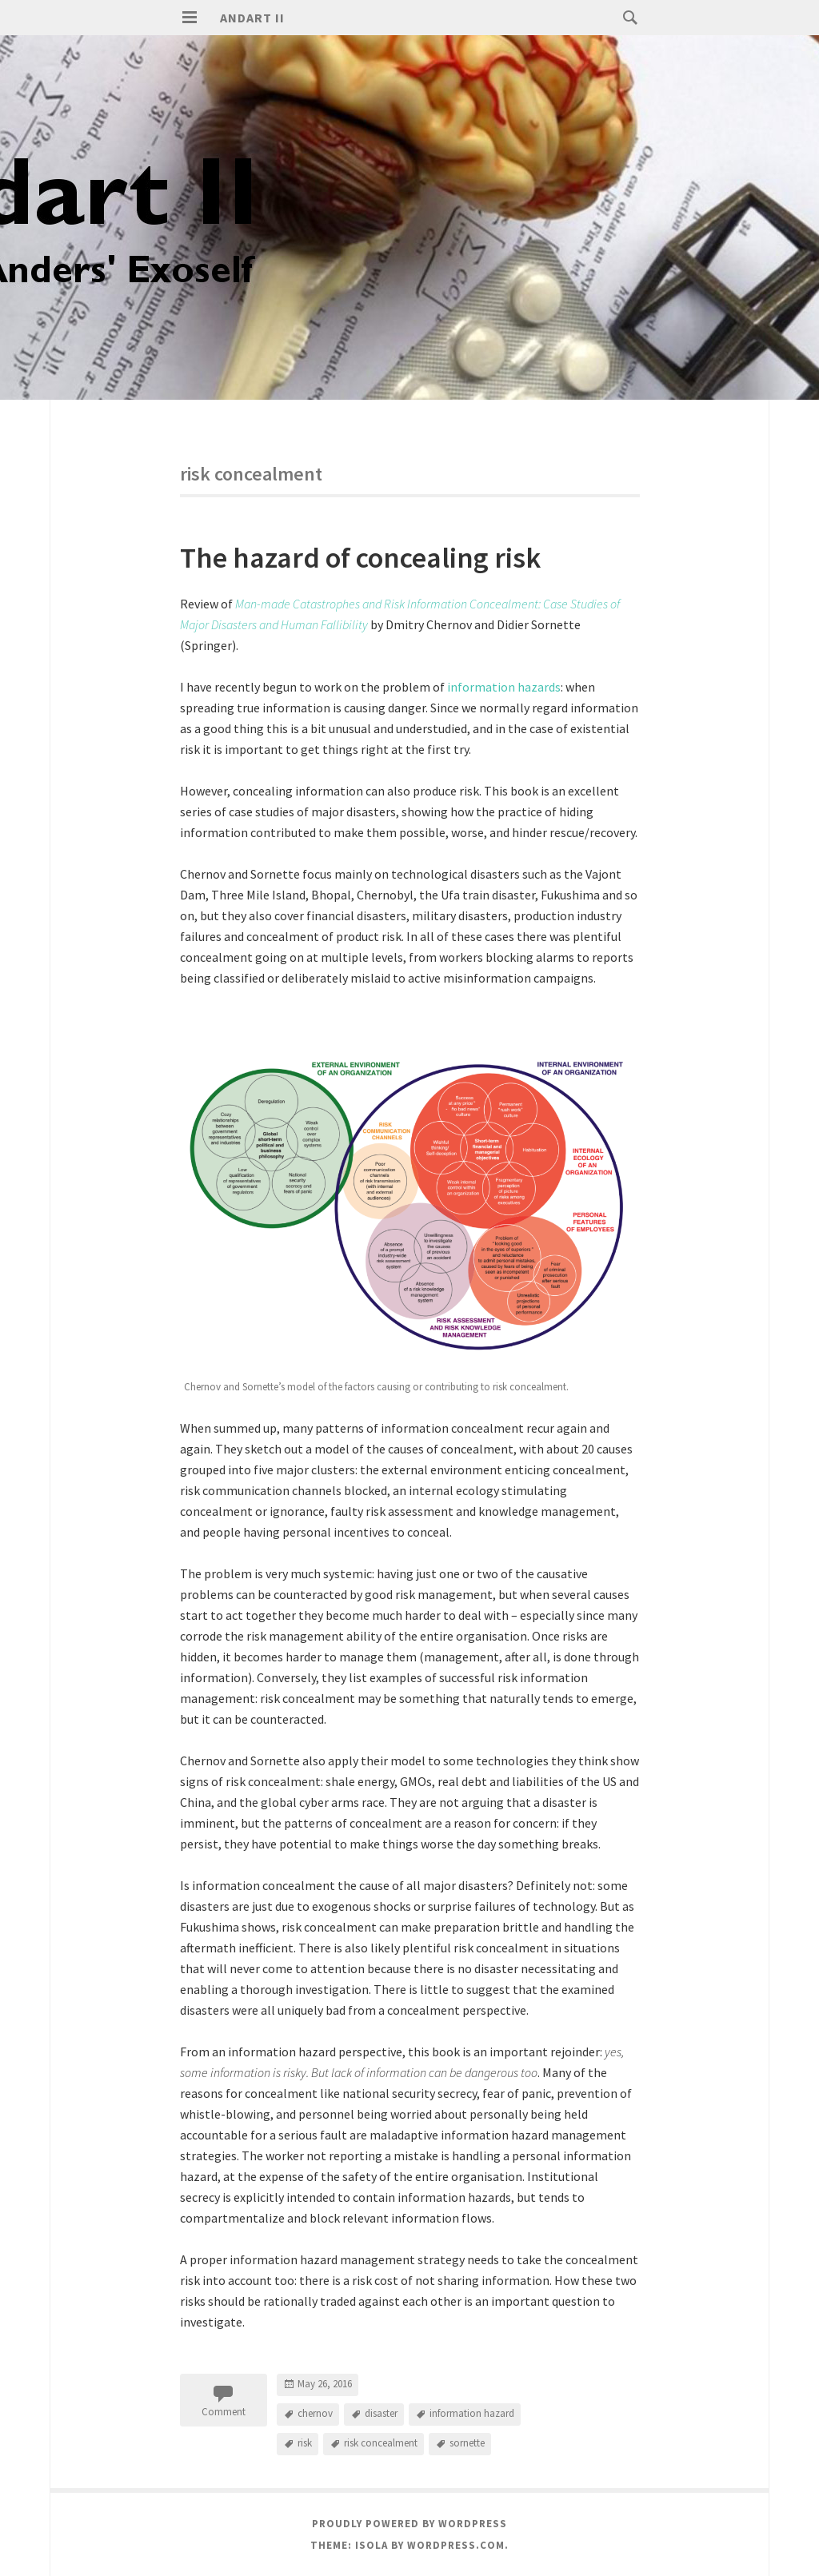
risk (305, 2443)
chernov (315, 2413)
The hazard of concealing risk (360, 558)
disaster (381, 2413)
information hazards (504, 687)
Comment (224, 2411)
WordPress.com (456, 2545)
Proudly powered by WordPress (409, 2523)
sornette (467, 2443)
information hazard (471, 2413)
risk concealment (380, 2443)
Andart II (252, 18)
